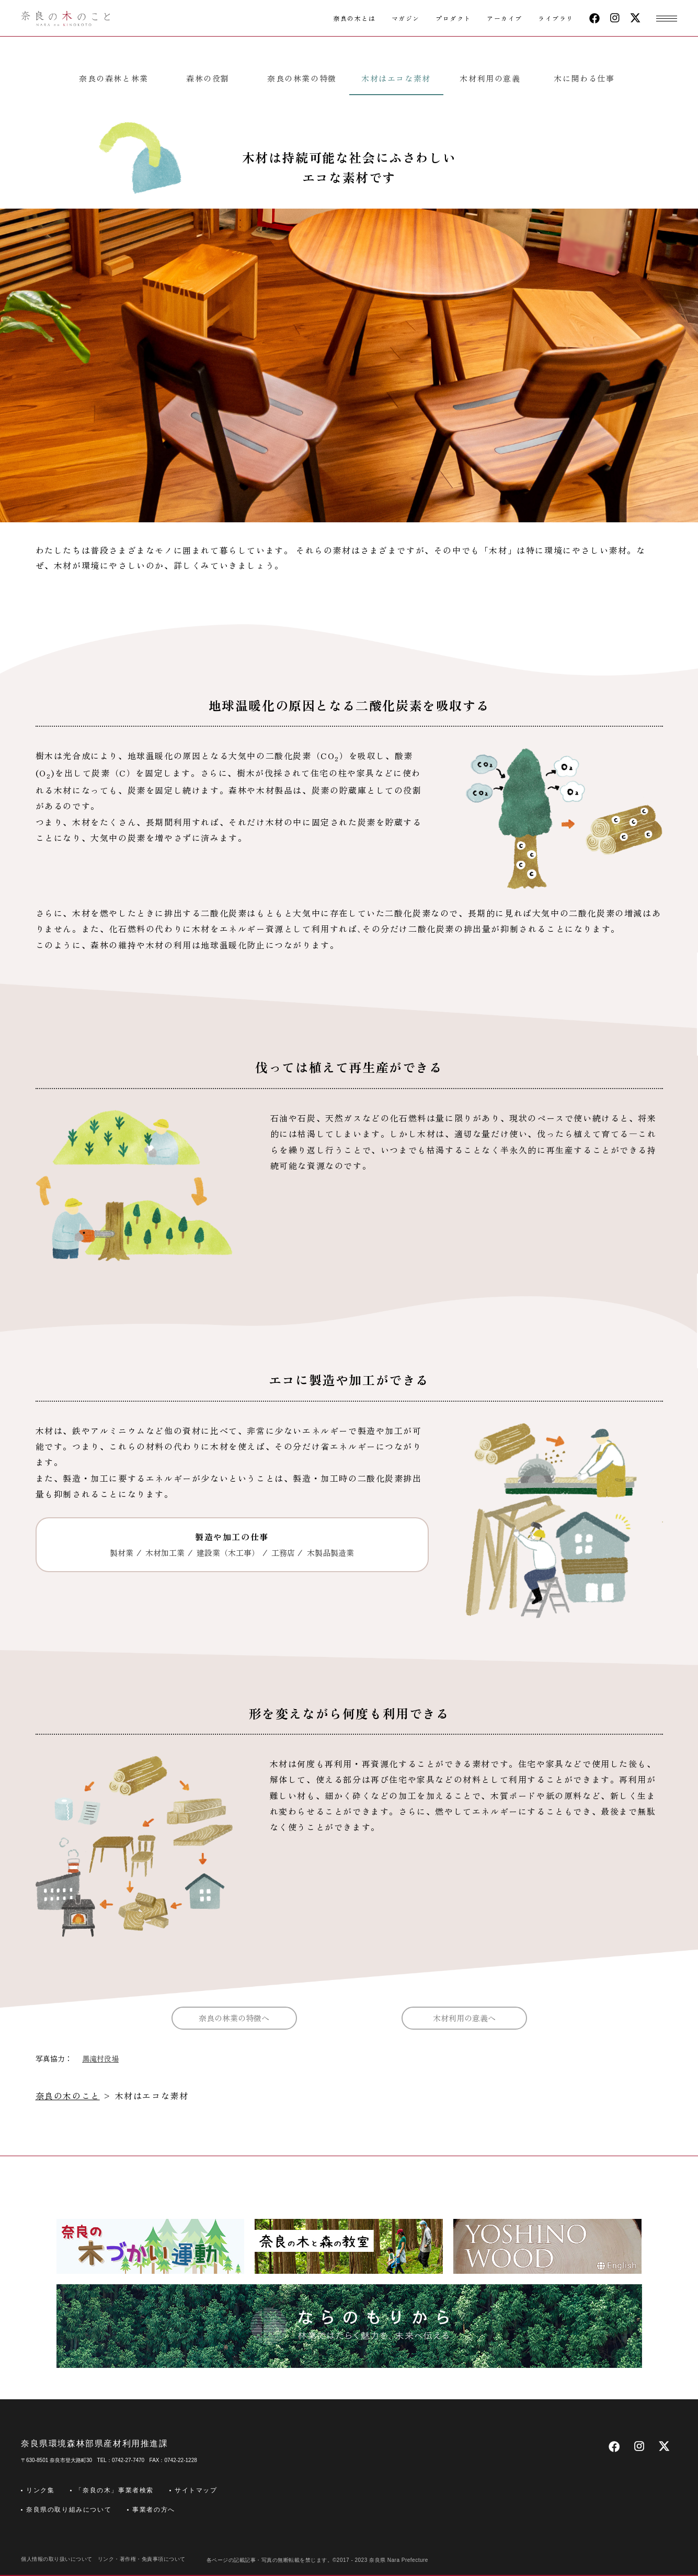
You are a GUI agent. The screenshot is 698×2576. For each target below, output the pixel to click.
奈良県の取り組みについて (68, 2509)
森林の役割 (208, 78)
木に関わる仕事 (584, 78)
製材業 (121, 1552)
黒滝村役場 (100, 2058)
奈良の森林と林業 (113, 78)
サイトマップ (196, 2490)
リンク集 (40, 2490)
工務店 (283, 1552)
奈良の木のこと (68, 2095)
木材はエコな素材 (396, 78)
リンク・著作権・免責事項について (142, 2559)
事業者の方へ (153, 2509)
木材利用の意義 (490, 78)
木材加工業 (165, 1552)
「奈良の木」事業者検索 (114, 2490)
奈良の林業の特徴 (302, 78)
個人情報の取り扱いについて (57, 2559)
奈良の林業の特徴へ (234, 2017)
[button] (666, 18)
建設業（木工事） (228, 1552)
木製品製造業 (330, 1552)
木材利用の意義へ (464, 2017)
